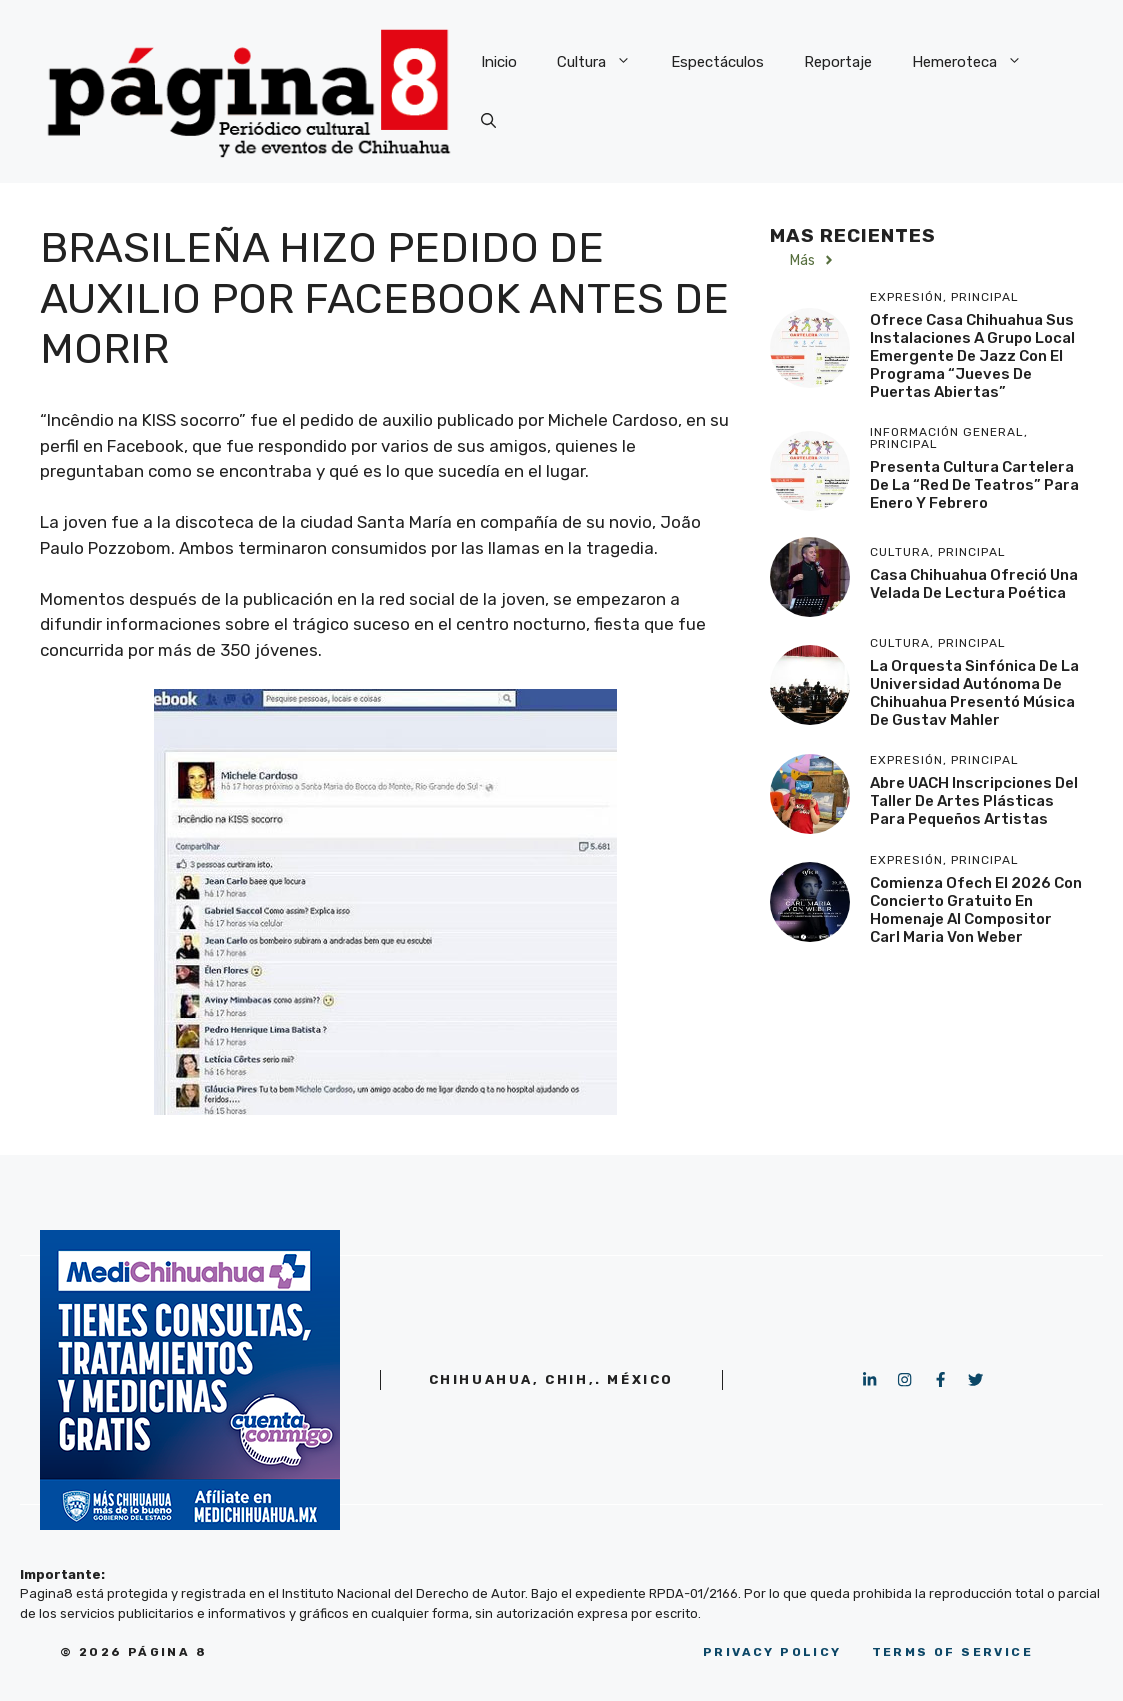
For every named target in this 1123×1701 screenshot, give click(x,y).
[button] (488, 122)
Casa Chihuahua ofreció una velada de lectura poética (974, 584)
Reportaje (838, 62)
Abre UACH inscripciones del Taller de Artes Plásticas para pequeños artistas (974, 801)
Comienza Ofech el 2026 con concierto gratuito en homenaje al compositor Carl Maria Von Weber (976, 910)
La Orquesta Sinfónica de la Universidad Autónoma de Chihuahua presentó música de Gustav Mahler (974, 693)
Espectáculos (717, 62)
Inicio (499, 62)
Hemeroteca (977, 62)
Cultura (604, 62)
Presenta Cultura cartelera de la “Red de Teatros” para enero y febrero (974, 485)
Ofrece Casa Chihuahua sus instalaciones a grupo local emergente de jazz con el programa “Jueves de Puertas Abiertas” (972, 356)
